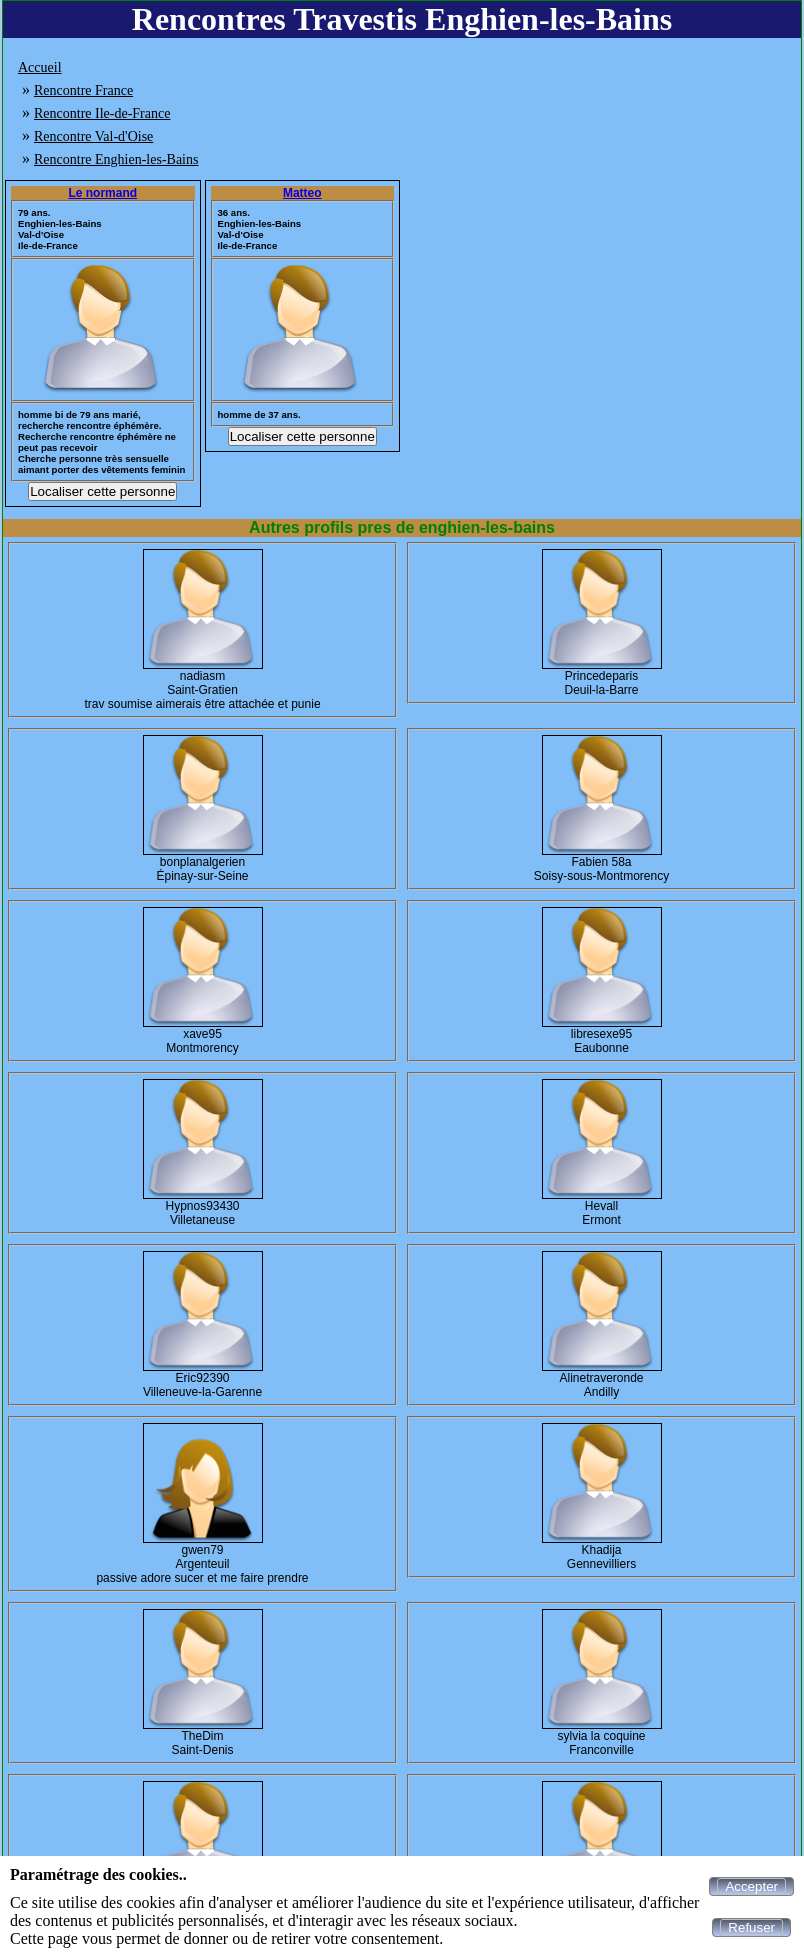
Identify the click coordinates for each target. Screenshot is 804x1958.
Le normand (102, 193)
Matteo (302, 193)
